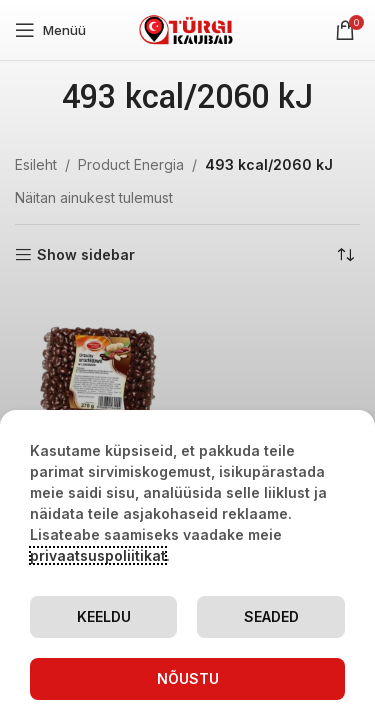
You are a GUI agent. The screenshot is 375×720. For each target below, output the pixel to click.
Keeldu (104, 616)
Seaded (271, 616)
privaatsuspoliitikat (98, 555)
